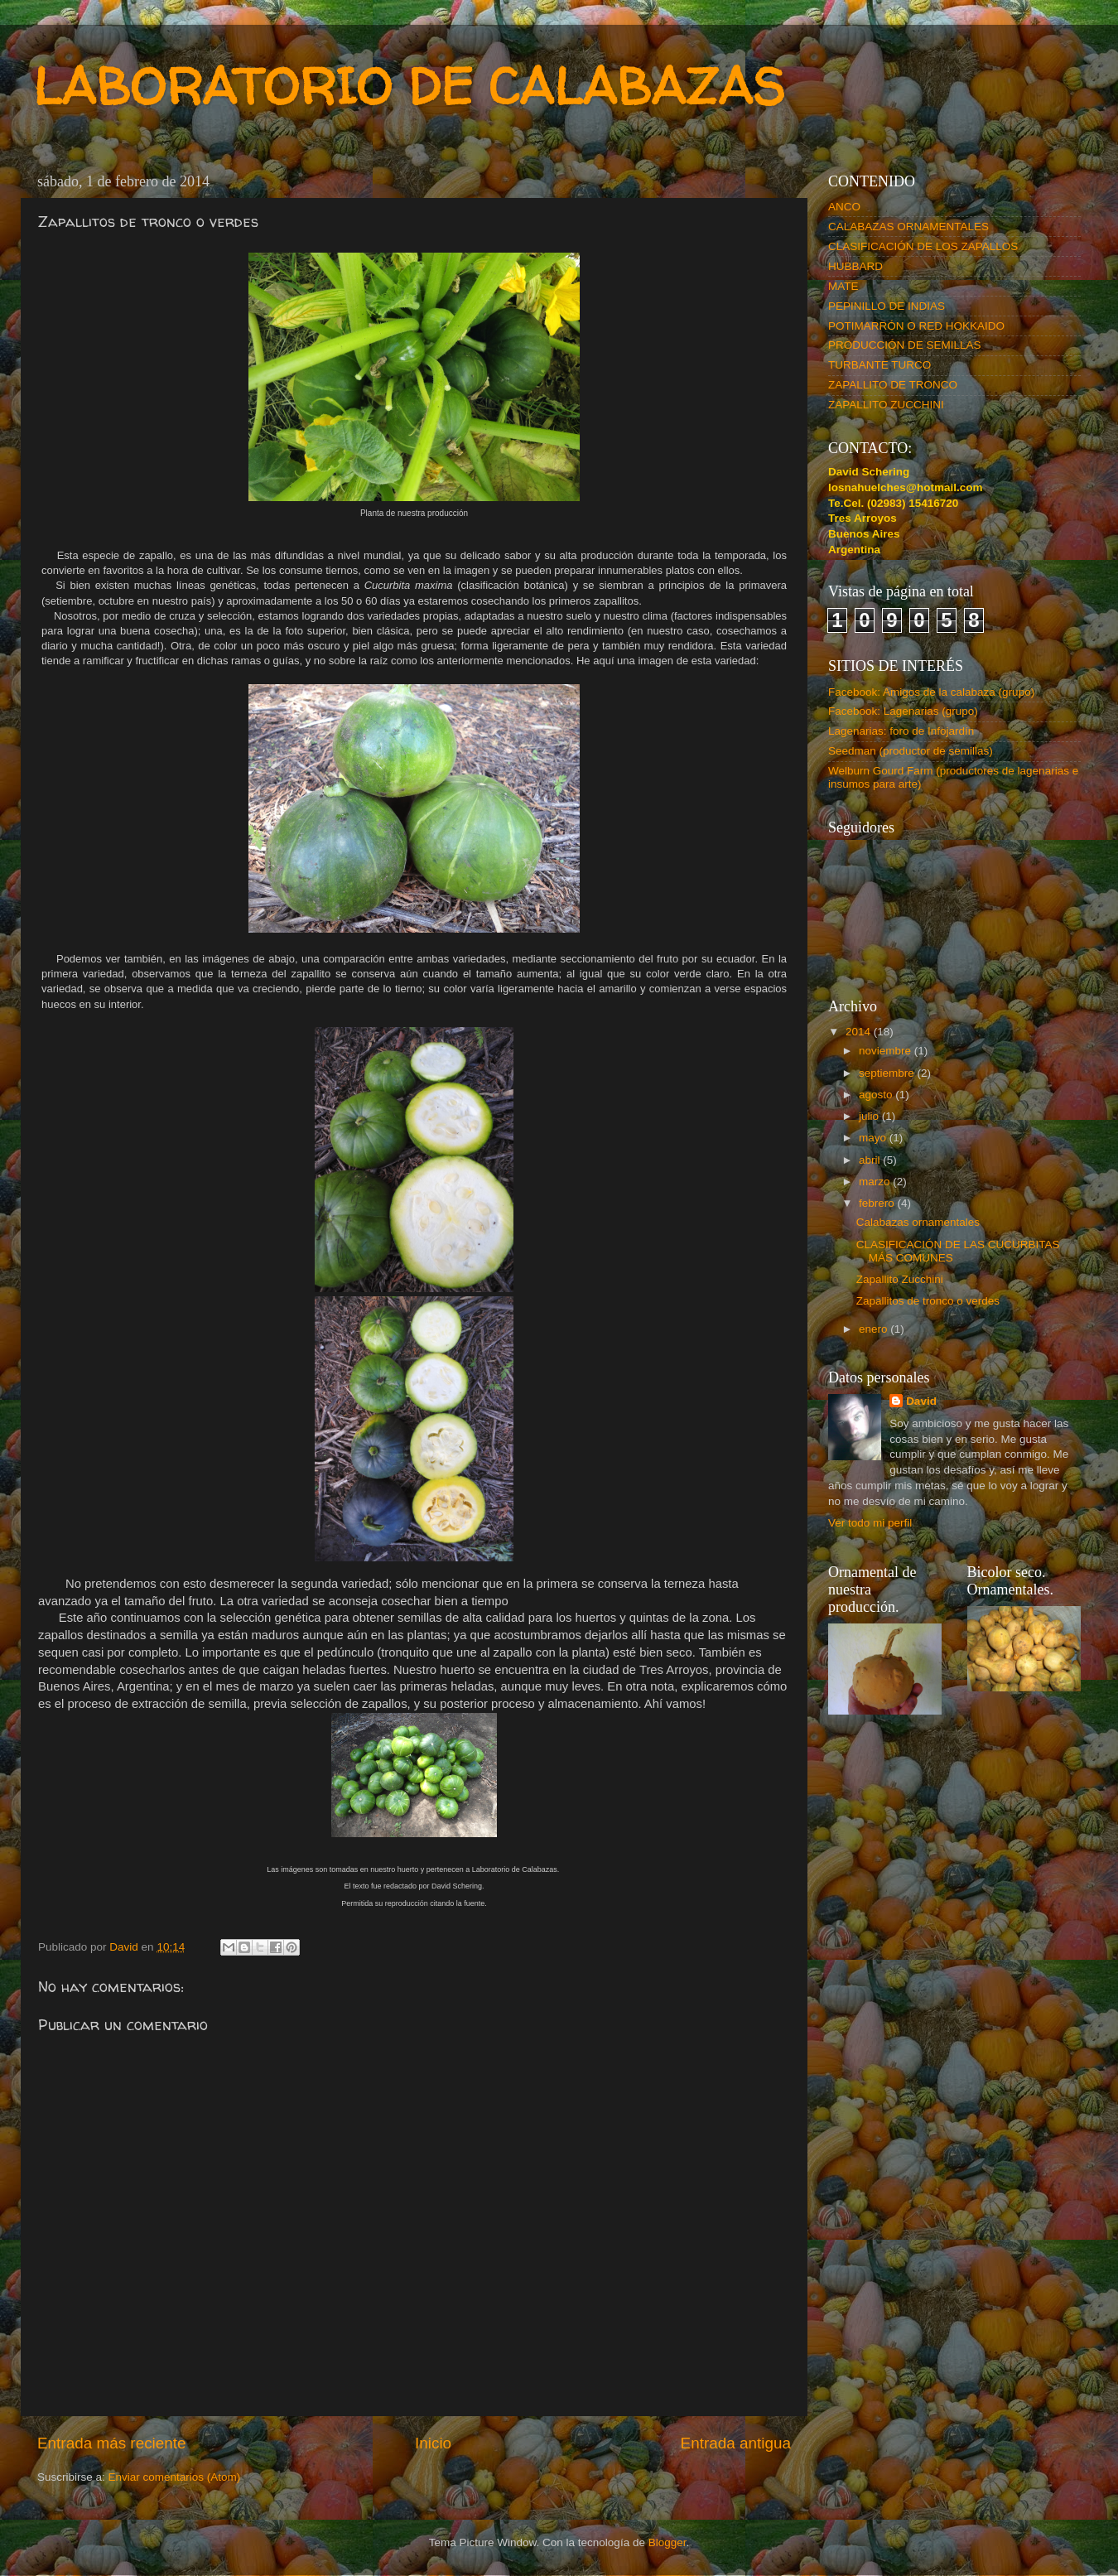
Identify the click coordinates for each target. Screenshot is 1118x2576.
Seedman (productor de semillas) (910, 751)
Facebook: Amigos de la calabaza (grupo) (931, 692)
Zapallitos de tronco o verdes (928, 1301)
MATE (843, 286)
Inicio (433, 2443)
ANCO (844, 206)
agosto (877, 1094)
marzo (876, 1181)
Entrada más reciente (111, 2443)
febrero (878, 1203)
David (921, 1401)
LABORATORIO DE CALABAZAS (409, 86)
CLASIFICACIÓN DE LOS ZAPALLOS (923, 246)
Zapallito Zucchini (899, 1279)
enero (874, 1329)
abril (871, 1160)
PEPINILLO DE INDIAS (886, 306)
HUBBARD (855, 266)
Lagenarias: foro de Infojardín (901, 731)
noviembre (886, 1050)
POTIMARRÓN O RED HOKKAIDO (916, 326)
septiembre (888, 1073)
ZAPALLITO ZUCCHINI (886, 404)
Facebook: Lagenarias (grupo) (903, 711)
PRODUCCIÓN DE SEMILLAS (904, 345)
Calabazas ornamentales (918, 1222)
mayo (874, 1137)
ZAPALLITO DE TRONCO (892, 385)
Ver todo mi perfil (870, 1523)
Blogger (667, 2542)
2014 (860, 1031)
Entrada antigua (736, 2443)
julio (870, 1116)
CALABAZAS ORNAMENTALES (908, 226)
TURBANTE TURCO (879, 365)
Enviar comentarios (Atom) (174, 2477)
